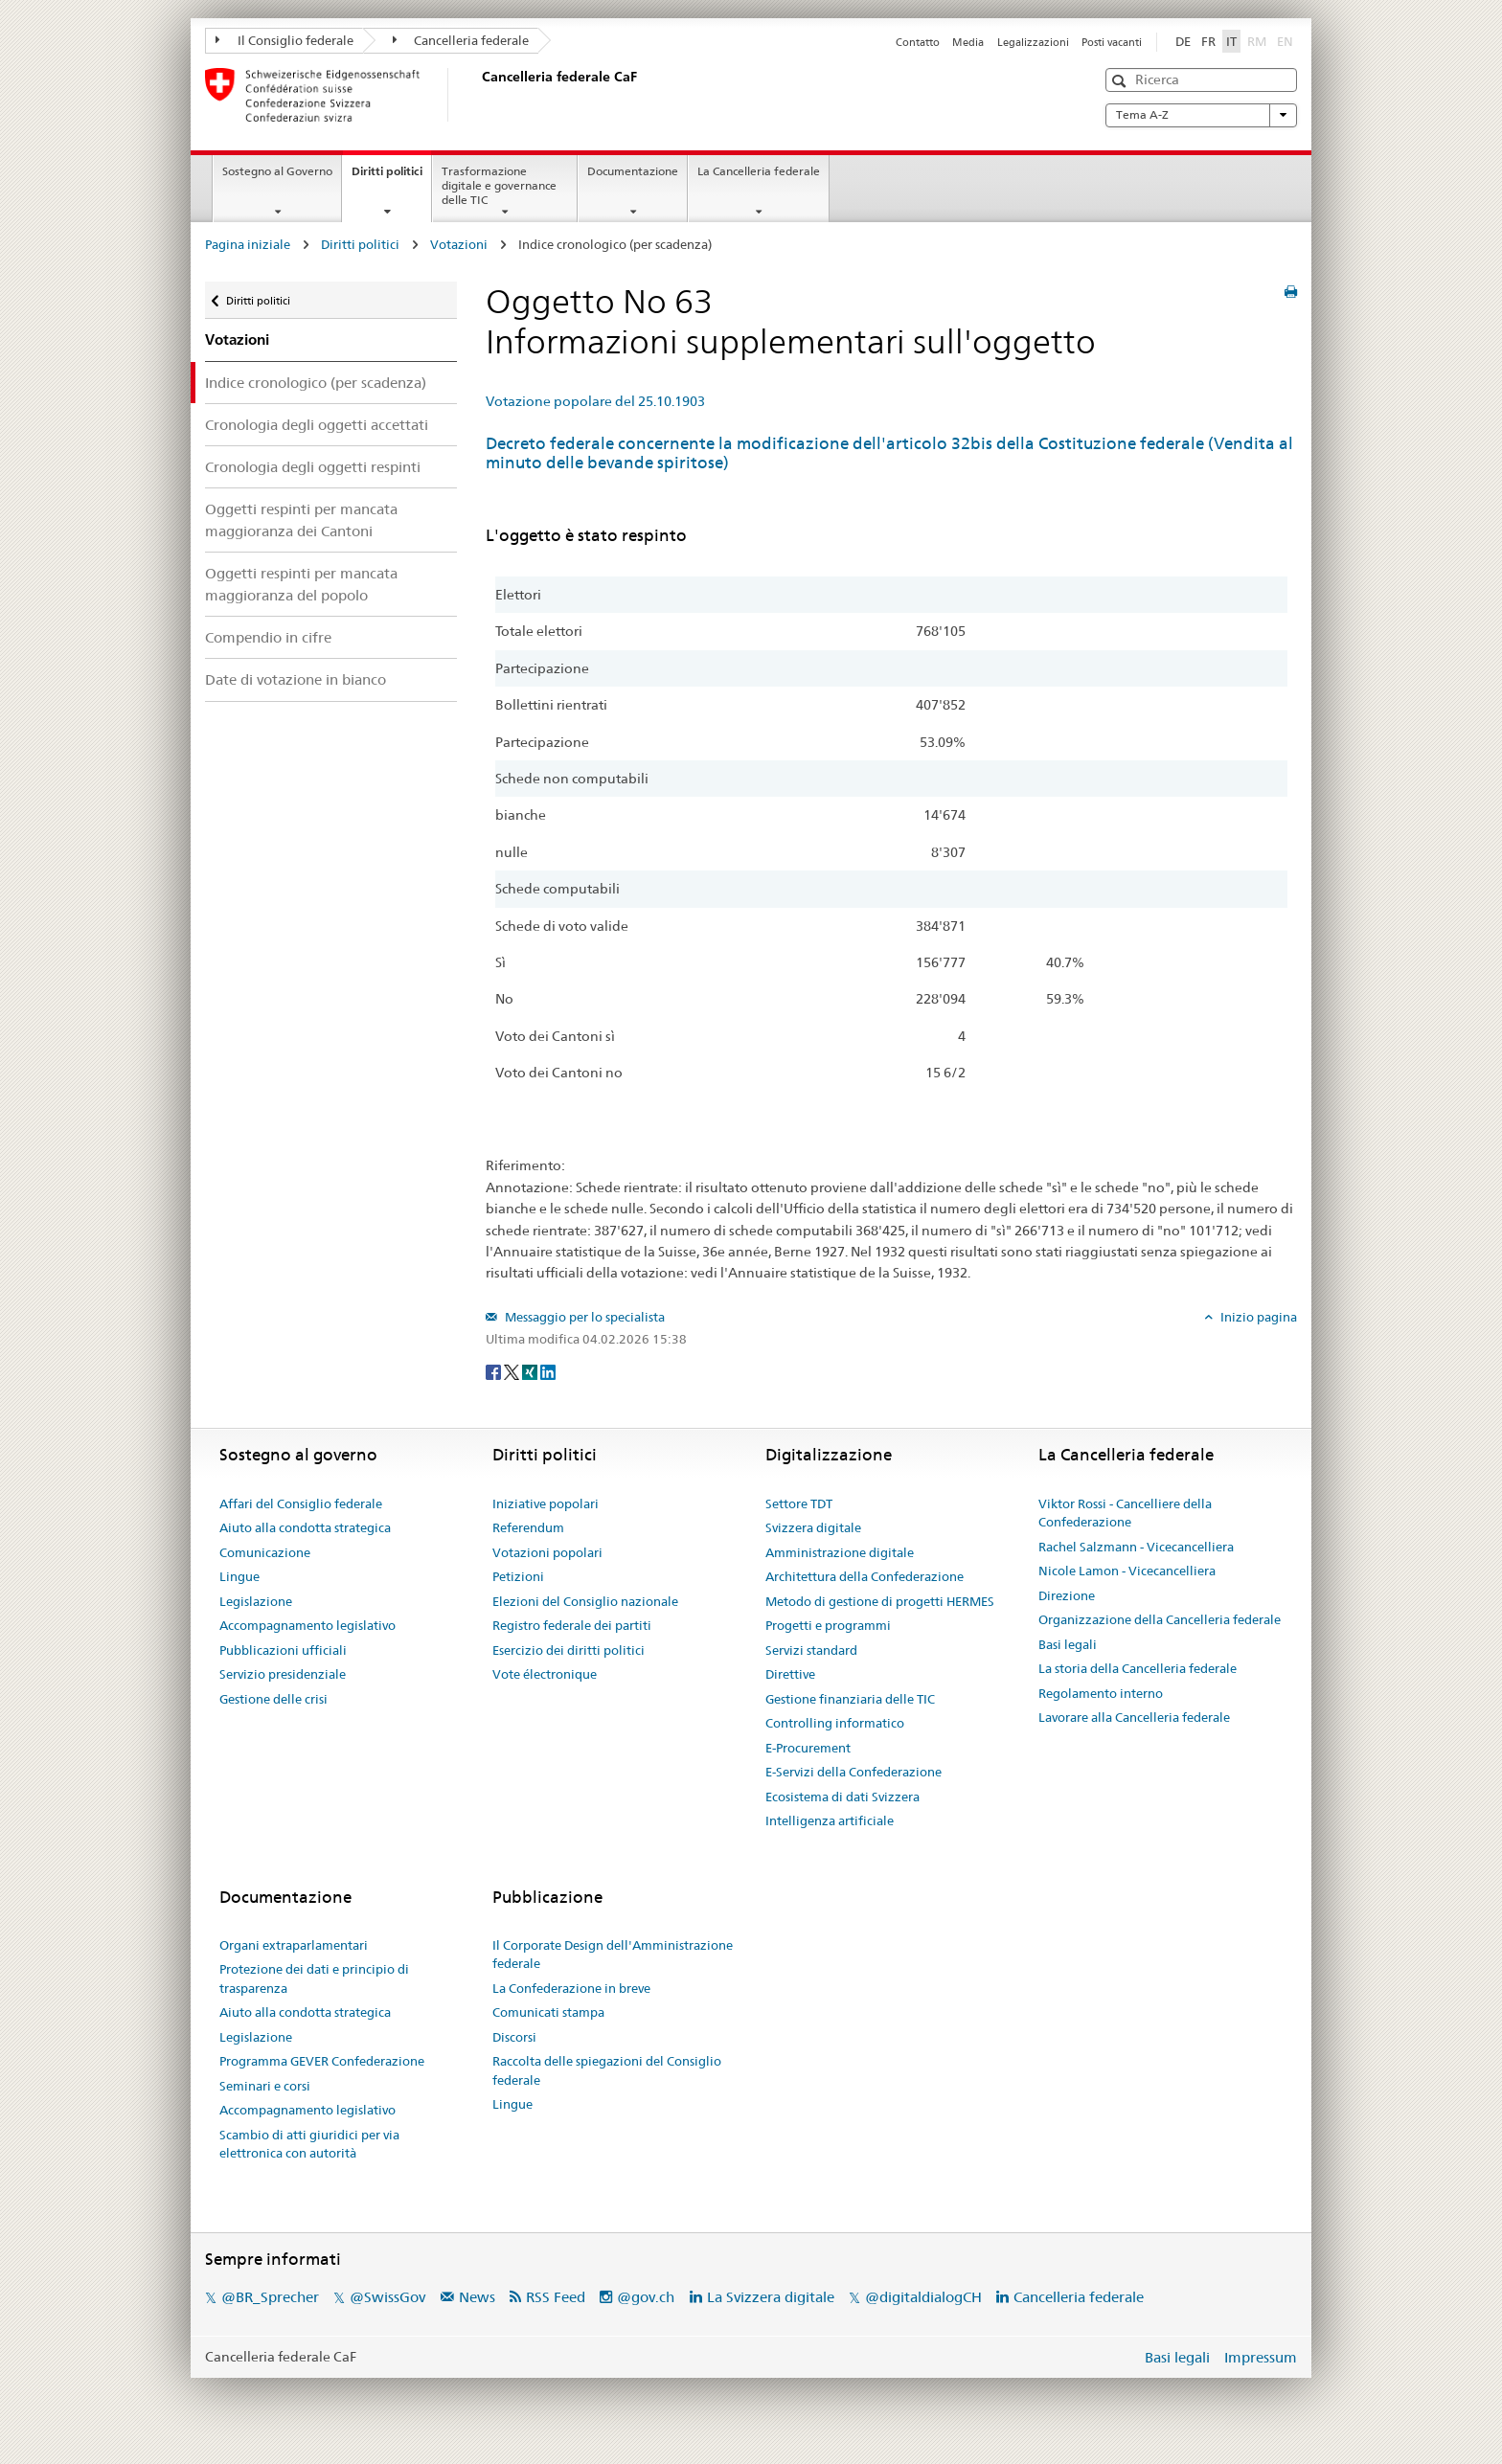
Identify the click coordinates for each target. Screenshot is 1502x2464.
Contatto (918, 42)
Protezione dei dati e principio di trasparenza (314, 1978)
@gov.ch (645, 2297)
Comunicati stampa (548, 2012)
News (477, 2297)
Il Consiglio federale (284, 40)
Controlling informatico (834, 1722)
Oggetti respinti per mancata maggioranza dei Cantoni (301, 520)
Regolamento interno (1100, 1693)
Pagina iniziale (247, 244)
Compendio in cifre (268, 637)
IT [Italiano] (1231, 41)
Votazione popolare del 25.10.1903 (595, 401)
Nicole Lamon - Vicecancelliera (1127, 1570)
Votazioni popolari (547, 1552)
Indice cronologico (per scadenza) (315, 382)
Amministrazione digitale (839, 1552)
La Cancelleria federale (758, 171)
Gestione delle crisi (273, 1699)
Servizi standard (811, 1650)
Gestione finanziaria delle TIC (850, 1699)
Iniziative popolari (545, 1503)
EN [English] (1285, 41)
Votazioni (459, 244)
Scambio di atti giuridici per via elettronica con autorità (309, 2144)
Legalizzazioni (1033, 42)
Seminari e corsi (264, 2085)
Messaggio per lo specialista (583, 1316)
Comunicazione (264, 1552)
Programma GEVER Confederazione (321, 2060)
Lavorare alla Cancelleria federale (1134, 1717)
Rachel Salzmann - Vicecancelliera (1136, 1546)
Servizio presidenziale (282, 1674)
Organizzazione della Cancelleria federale (1159, 1619)
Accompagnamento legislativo (307, 1625)
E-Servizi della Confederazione (853, 1771)
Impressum (1260, 2357)
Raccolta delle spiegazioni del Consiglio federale (606, 2070)
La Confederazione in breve (571, 1988)
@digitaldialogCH (923, 2297)
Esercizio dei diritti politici (568, 1650)
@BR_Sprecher (270, 2297)
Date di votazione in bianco (295, 679)
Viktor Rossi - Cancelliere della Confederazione (1125, 1513)
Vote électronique (544, 1674)
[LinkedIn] (548, 1370)
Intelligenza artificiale (829, 1820)
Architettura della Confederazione (864, 1576)
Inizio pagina (1257, 1316)
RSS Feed (555, 2297)
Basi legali (1067, 1644)
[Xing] (531, 1370)
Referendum (528, 1527)
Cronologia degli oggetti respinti (313, 467)
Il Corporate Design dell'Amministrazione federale (612, 1954)
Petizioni (518, 1576)
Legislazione (255, 1601)
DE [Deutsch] (1183, 41)
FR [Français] (1208, 41)
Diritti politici (391, 177)
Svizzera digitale (813, 1527)
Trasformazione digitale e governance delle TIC (499, 185)
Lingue (239, 1576)
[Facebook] (495, 1370)
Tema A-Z (1201, 114)
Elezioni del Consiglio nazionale (585, 1601)
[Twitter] (513, 1370)
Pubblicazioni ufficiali (283, 1650)
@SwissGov (387, 2297)
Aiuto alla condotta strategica (305, 1527)
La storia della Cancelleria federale (1137, 1668)
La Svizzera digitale (770, 2297)
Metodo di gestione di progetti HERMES (879, 1601)
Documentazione (632, 171)
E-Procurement (808, 1747)
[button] (1121, 81)
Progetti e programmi (828, 1625)
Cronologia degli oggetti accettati (316, 425)
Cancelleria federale (461, 40)
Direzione (1066, 1595)
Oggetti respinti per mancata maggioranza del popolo (301, 584)
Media (968, 42)
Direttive (790, 1674)
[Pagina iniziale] (478, 95)
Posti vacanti (1111, 42)
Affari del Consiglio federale (300, 1503)
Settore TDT (798, 1503)
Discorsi (514, 2037)
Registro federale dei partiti (571, 1625)
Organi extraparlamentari (293, 1945)
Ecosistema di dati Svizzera (842, 1796)
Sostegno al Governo (277, 171)
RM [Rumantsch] (1256, 41)
